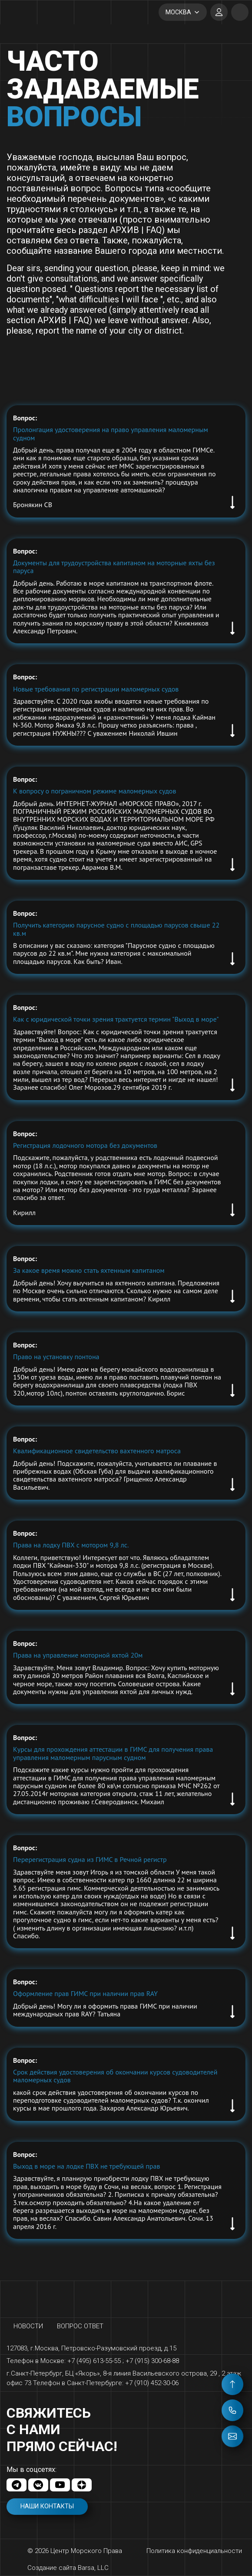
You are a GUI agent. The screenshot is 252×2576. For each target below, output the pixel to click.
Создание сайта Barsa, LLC (68, 2568)
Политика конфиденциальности (194, 2551)
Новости (28, 2326)
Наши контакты (47, 2506)
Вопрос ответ (80, 2326)
